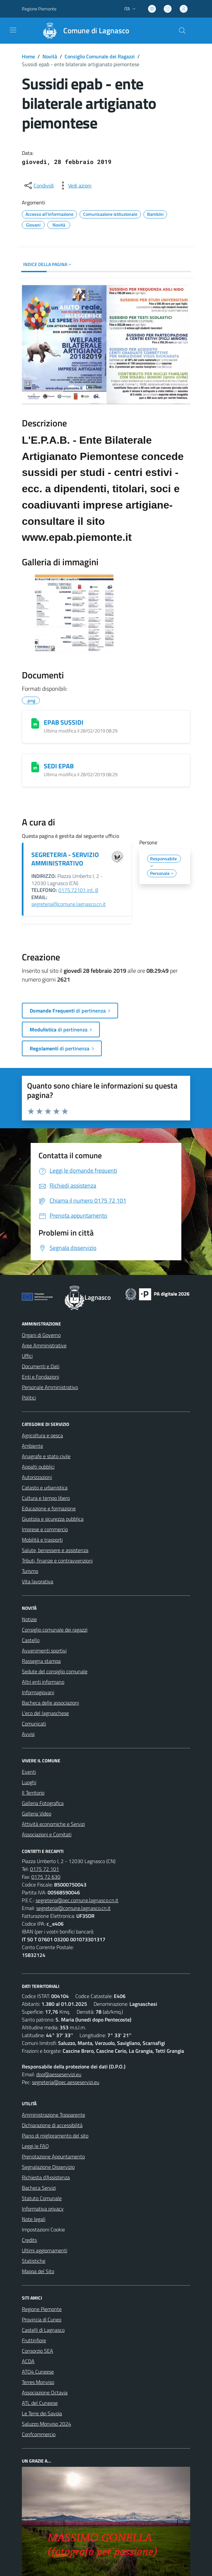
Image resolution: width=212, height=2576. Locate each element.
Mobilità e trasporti (42, 1540)
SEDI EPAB (59, 766)
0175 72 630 (45, 1877)
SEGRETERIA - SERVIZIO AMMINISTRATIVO (65, 859)
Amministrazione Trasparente (53, 2115)
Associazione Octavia (45, 2392)
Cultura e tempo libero (46, 1498)
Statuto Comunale (42, 2198)
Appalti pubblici (38, 1467)
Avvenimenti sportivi (44, 1650)
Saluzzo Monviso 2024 (46, 2424)
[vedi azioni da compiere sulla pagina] (74, 185)
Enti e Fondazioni (40, 1377)
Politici (29, 1397)
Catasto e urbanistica (45, 1487)
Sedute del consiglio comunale (54, 1671)
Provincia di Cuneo (41, 2319)
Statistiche (33, 2261)
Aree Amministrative (44, 1345)
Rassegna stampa (41, 1661)
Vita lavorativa (37, 1581)
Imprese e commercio (45, 1529)
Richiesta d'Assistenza (46, 2177)
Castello (30, 1640)
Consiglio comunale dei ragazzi (54, 1630)
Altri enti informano (43, 1682)
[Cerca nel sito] (182, 30)
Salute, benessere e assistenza (55, 1550)
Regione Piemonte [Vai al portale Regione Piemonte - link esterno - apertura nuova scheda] (39, 8)
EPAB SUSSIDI (63, 722)
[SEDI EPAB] (35, 767)
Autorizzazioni (37, 1477)
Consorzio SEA (37, 2351)
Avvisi (28, 1734)
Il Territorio (33, 1793)
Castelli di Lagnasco (43, 2330)
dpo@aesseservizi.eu (58, 2074)
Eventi (29, 1772)
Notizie (29, 1619)
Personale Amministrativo (50, 1387)
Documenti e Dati (40, 1366)
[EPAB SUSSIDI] (35, 723)
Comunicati (34, 1723)
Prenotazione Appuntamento (53, 2156)
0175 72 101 (44, 1869)
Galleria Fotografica (43, 1803)
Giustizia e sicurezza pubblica (52, 1519)
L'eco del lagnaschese (45, 1713)
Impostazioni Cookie (43, 2229)
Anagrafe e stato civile (46, 1456)
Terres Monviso (38, 2382)
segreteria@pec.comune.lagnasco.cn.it (77, 1900)
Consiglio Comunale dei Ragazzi (100, 56)
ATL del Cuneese (40, 2403)
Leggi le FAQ (35, 2146)
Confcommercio (38, 2434)
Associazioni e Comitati (46, 1834)
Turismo (30, 1571)
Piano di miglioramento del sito (55, 2135)
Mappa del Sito (38, 2271)
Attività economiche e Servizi (53, 1824)
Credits (29, 2240)
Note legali (33, 2219)
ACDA (28, 2361)
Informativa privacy (43, 2209)
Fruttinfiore (34, 2340)
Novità (49, 56)
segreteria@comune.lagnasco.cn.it (68, 904)
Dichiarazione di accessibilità (52, 2125)
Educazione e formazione (49, 1508)
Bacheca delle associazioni (50, 1703)
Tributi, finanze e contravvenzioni (57, 1560)
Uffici (27, 1356)
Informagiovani (38, 1692)
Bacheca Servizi (39, 2188)
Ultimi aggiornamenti (44, 2250)
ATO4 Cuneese (38, 2372)
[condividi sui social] (38, 185)
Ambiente (32, 1446)
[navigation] (13, 30)
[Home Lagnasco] (83, 30)
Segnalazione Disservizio (48, 2167)
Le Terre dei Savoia (42, 2413)
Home (28, 56)
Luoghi (29, 1782)
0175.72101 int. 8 (78, 890)
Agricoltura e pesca (42, 1435)
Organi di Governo (41, 1335)
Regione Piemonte (42, 2309)
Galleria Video (36, 1813)
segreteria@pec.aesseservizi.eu (65, 2082)
